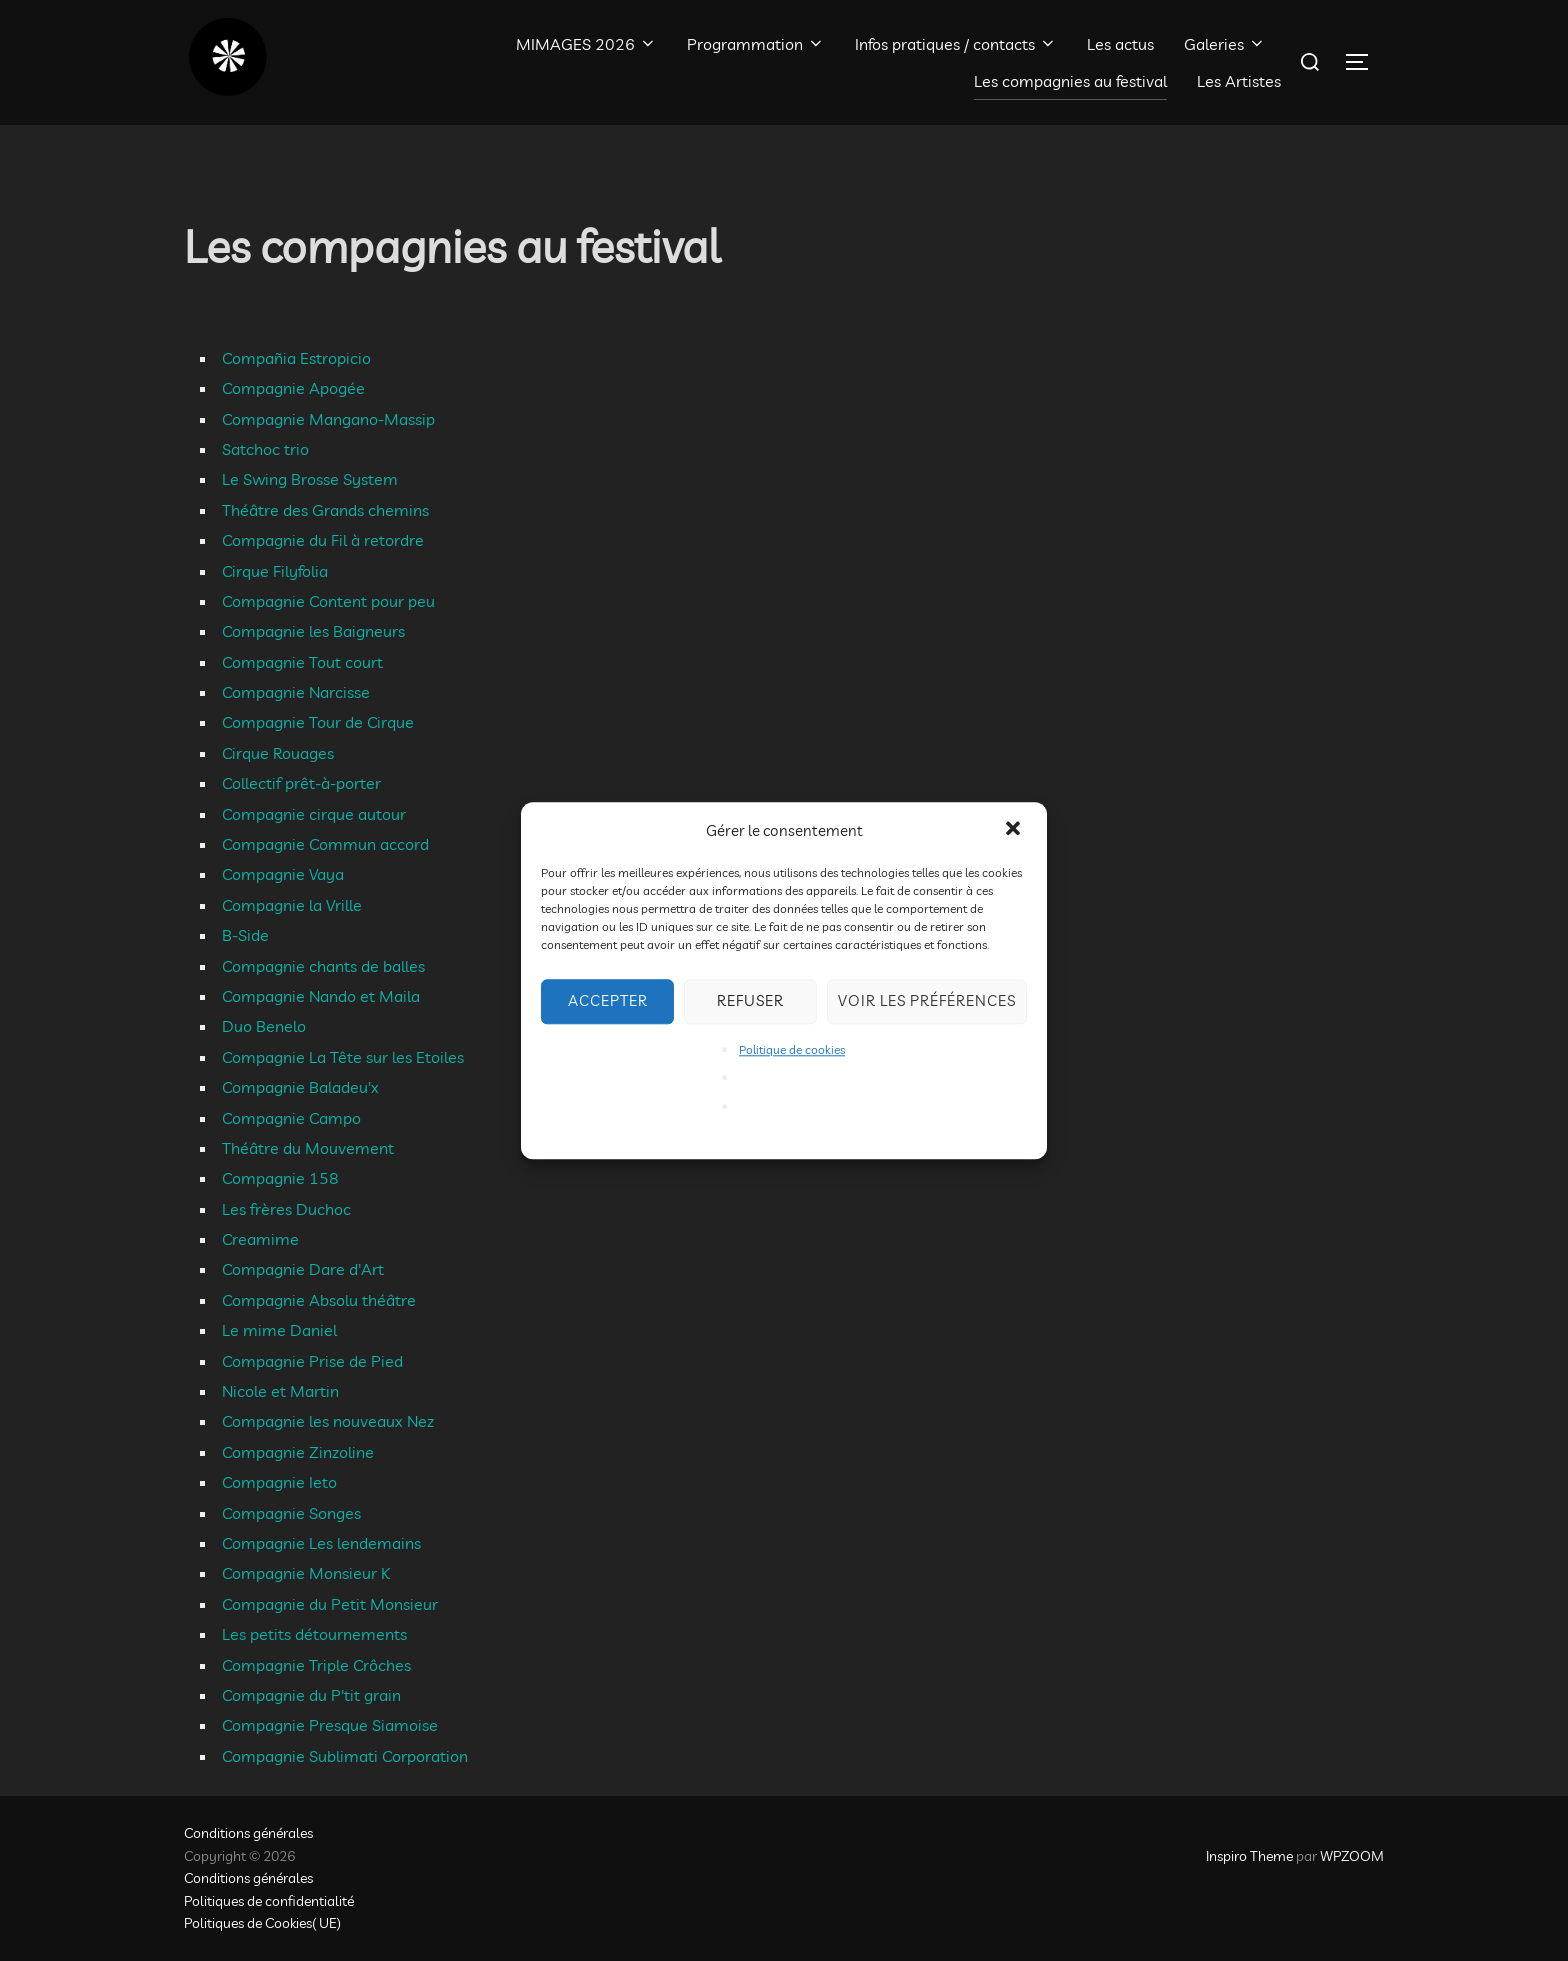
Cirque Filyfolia (275, 571)
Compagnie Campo (291, 1118)
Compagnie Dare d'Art (303, 1269)
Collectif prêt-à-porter (301, 783)
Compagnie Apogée (293, 388)
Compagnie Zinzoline (298, 1452)
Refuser (750, 1000)
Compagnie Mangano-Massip (328, 419)
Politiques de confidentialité (269, 1901)
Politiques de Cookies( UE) (262, 1923)
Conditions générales (248, 1833)
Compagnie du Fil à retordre (323, 540)
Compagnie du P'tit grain (311, 1695)
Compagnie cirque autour (314, 814)
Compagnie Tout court (302, 662)
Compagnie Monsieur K (306, 1573)
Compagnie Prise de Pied (312, 1361)
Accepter (608, 1000)
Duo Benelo (264, 1026)
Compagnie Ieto (279, 1482)
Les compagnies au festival (1070, 81)
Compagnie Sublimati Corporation (345, 1756)
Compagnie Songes (291, 1513)
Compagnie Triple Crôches (316, 1665)
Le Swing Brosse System (310, 479)
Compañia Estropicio (296, 358)
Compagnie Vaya (283, 874)
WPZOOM (1352, 1856)
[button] (1015, 830)
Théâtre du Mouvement (308, 1148)
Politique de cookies (792, 1049)
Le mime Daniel (279, 1330)
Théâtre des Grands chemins (325, 510)
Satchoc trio (265, 449)
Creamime (260, 1239)
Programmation (756, 44)
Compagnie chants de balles (323, 966)
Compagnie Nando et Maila (321, 996)
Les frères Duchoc (286, 1209)
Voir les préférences (927, 1000)
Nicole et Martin (280, 1391)
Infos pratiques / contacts (956, 44)
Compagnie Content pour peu (328, 601)
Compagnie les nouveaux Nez (328, 1421)
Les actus (1120, 44)
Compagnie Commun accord (325, 844)
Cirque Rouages (278, 753)
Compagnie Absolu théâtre (319, 1300)
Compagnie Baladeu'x (300, 1087)
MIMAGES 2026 (586, 44)
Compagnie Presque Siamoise (330, 1725)
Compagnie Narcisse (296, 692)
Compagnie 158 (280, 1178)
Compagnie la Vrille (292, 905)
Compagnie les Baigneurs (313, 631)
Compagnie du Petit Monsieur (330, 1604)
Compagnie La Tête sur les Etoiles (343, 1057)
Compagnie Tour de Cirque (318, 722)
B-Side (245, 935)
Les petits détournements (314, 1634)
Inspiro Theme (1249, 1856)
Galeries (1225, 44)
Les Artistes (1239, 81)
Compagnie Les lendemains (321, 1543)
